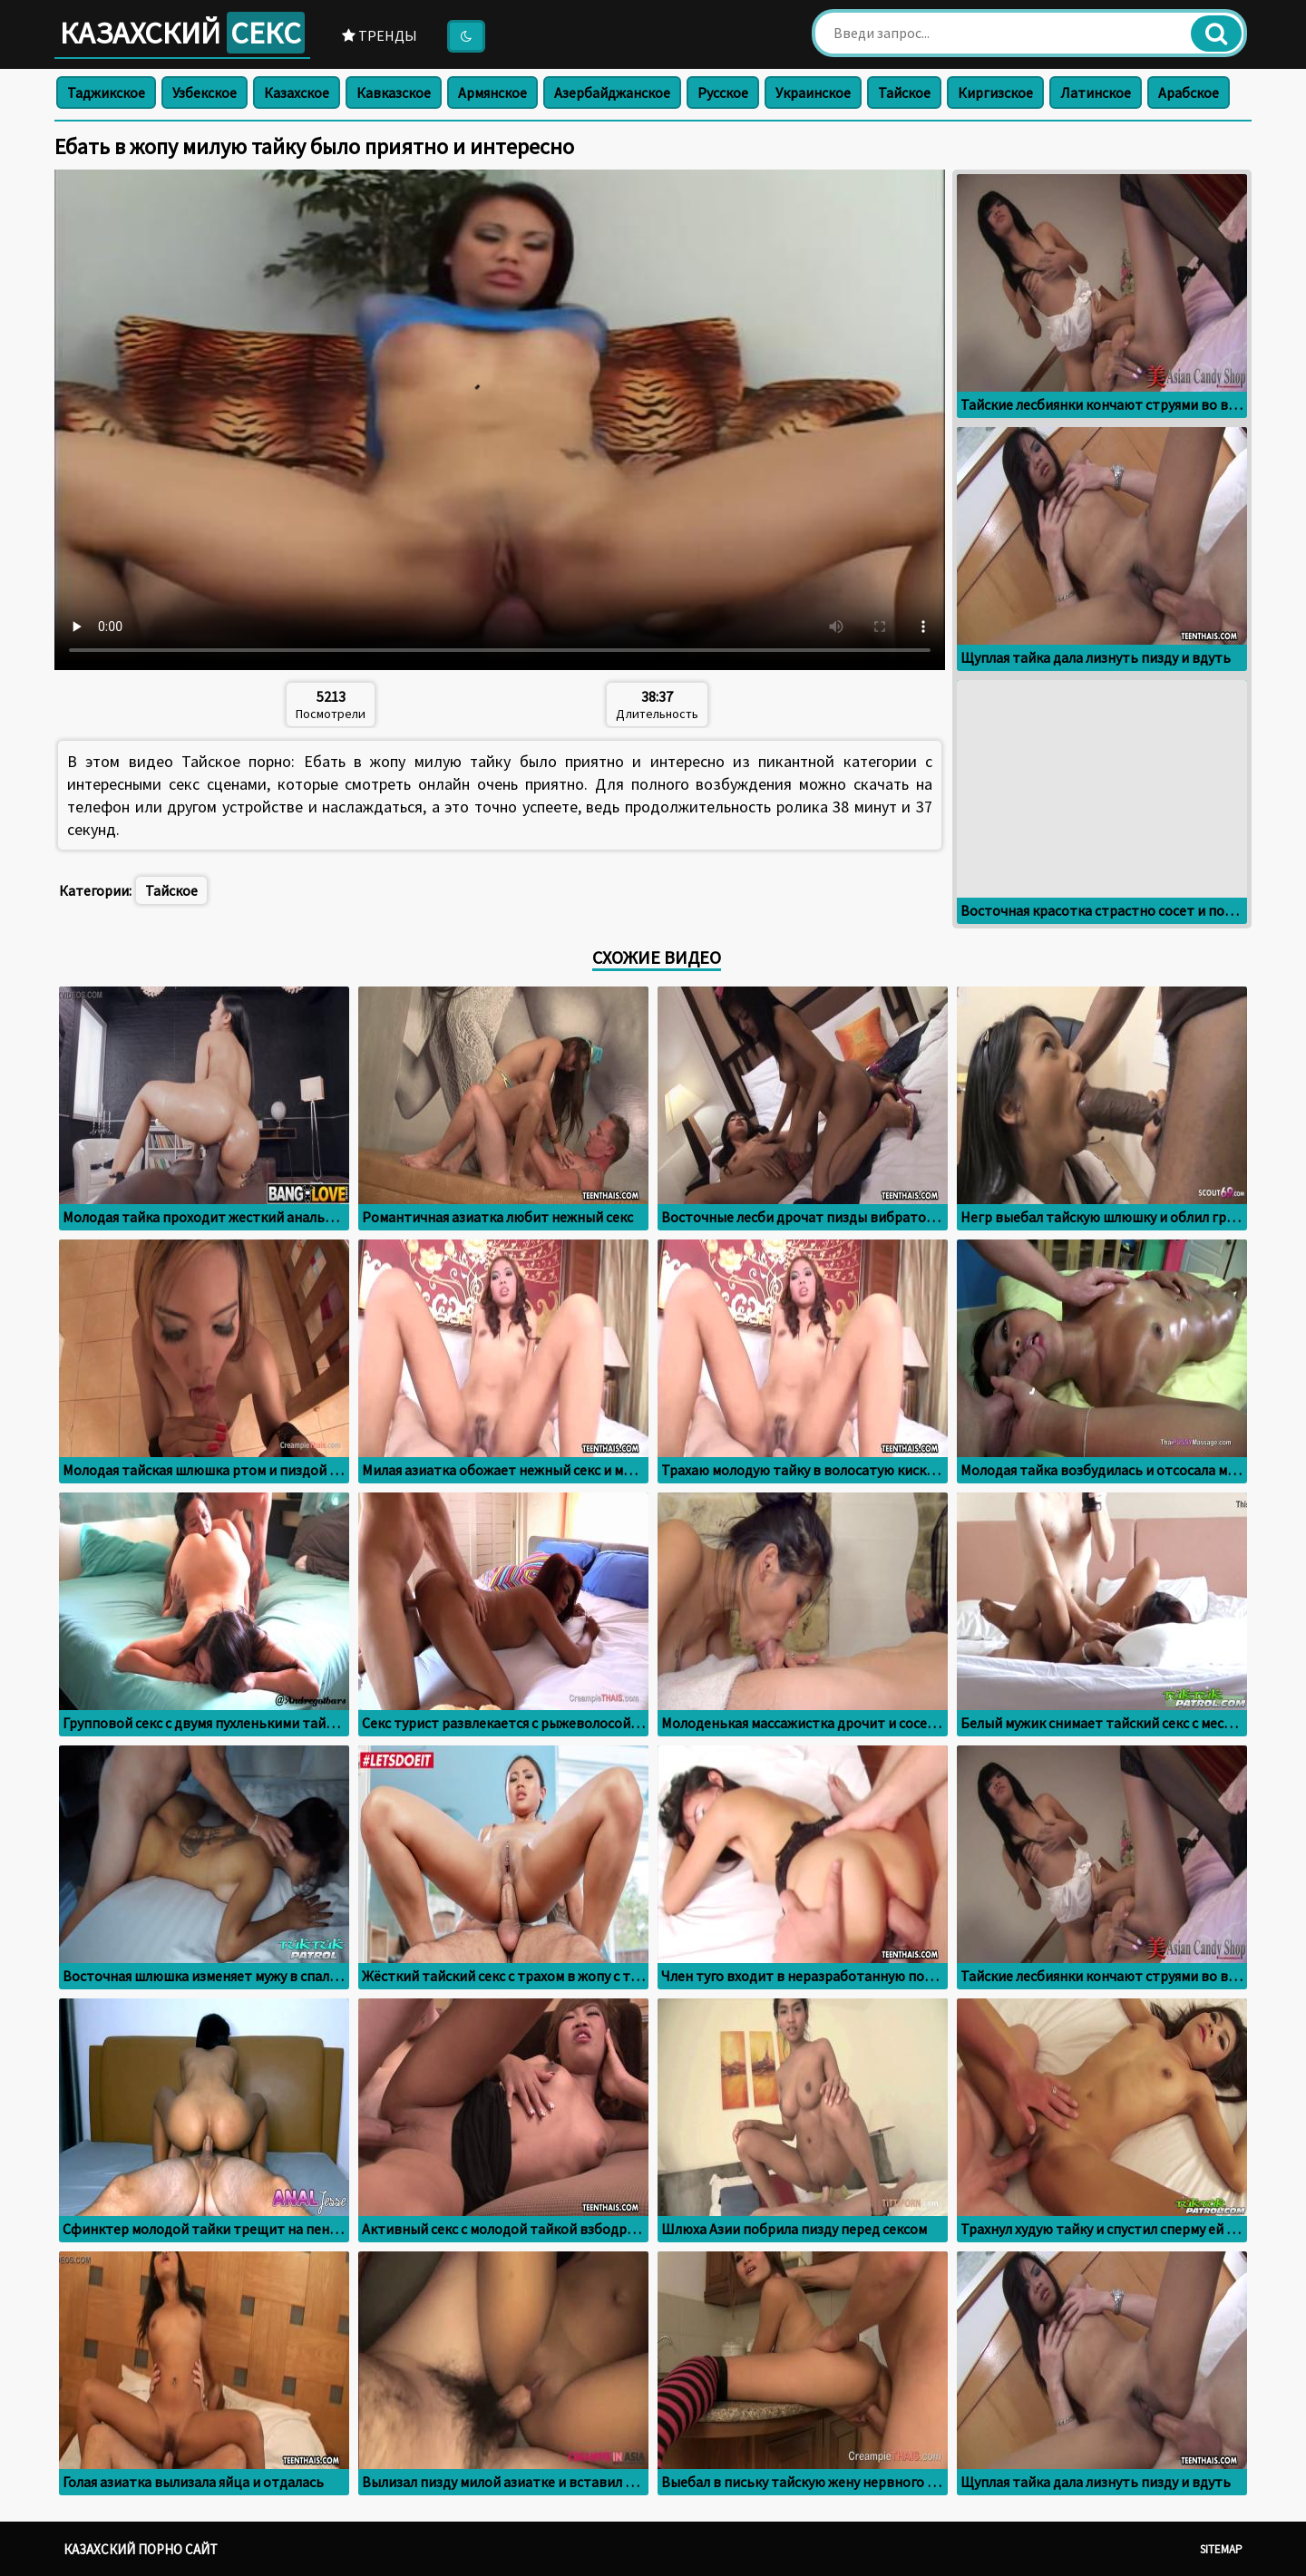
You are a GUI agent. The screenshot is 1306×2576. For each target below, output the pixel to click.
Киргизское (995, 92)
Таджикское (106, 92)
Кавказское (393, 92)
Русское (722, 92)
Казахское (296, 92)
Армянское (492, 92)
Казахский (182, 32)
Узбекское (204, 92)
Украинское (813, 92)
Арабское (1188, 92)
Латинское (1095, 92)
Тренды (379, 35)
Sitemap (1221, 2549)
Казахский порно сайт (140, 2549)
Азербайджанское (612, 92)
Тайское (904, 92)
